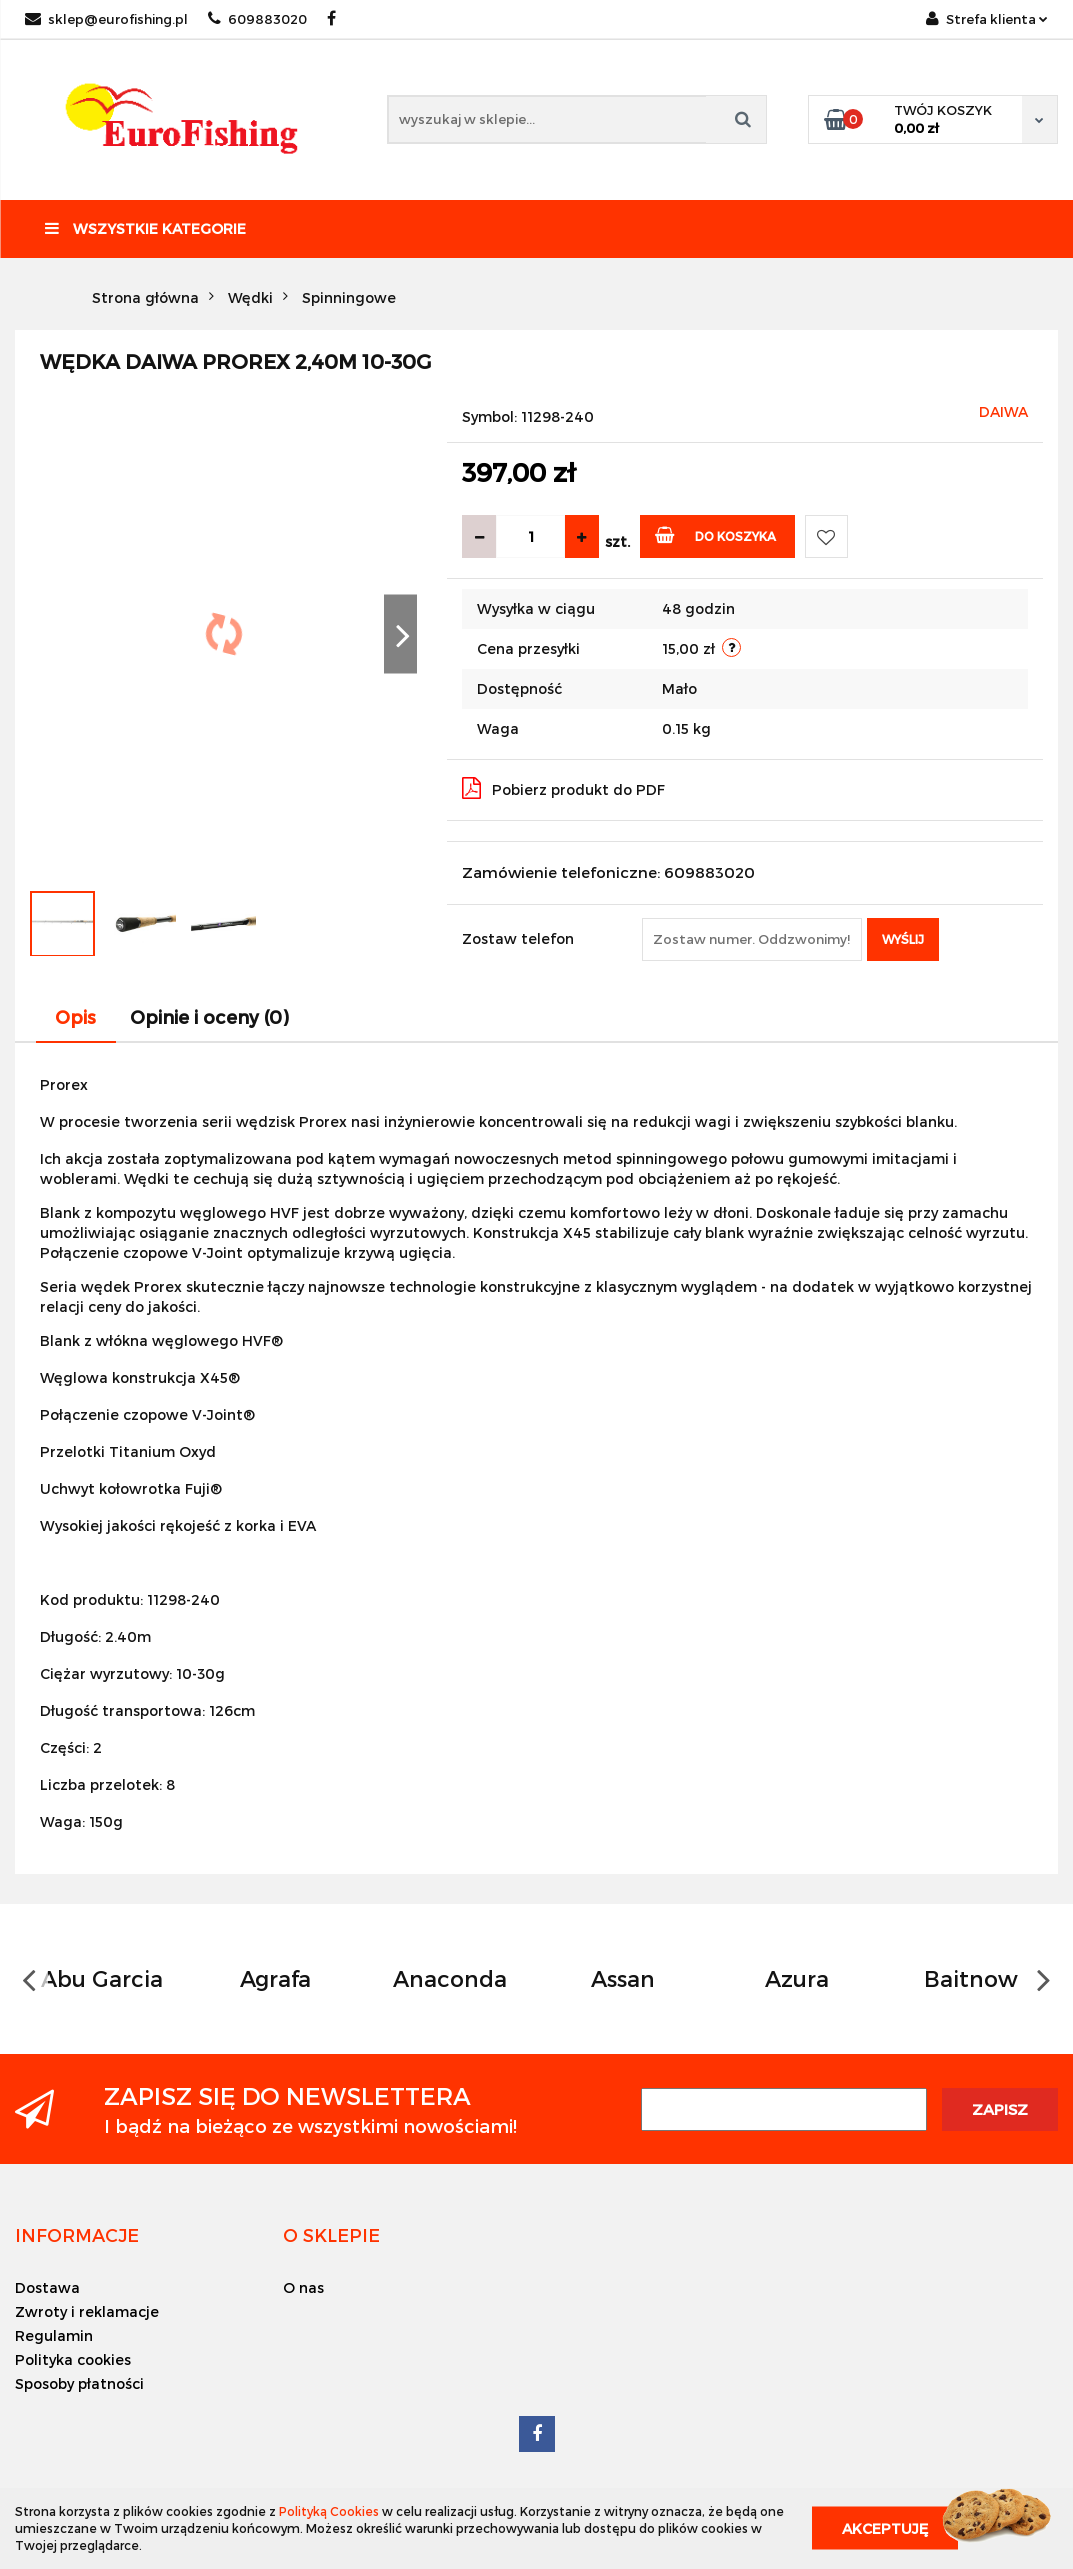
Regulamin (54, 2335)
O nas (303, 2287)
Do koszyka (715, 534)
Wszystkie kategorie (145, 228)
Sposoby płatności (79, 2383)
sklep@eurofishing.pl (106, 19)
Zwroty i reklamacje (87, 2311)
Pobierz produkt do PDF (563, 788)
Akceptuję (885, 2528)
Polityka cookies (73, 2359)
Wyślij (903, 939)
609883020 (257, 19)
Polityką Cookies (329, 2511)
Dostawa (47, 2287)
